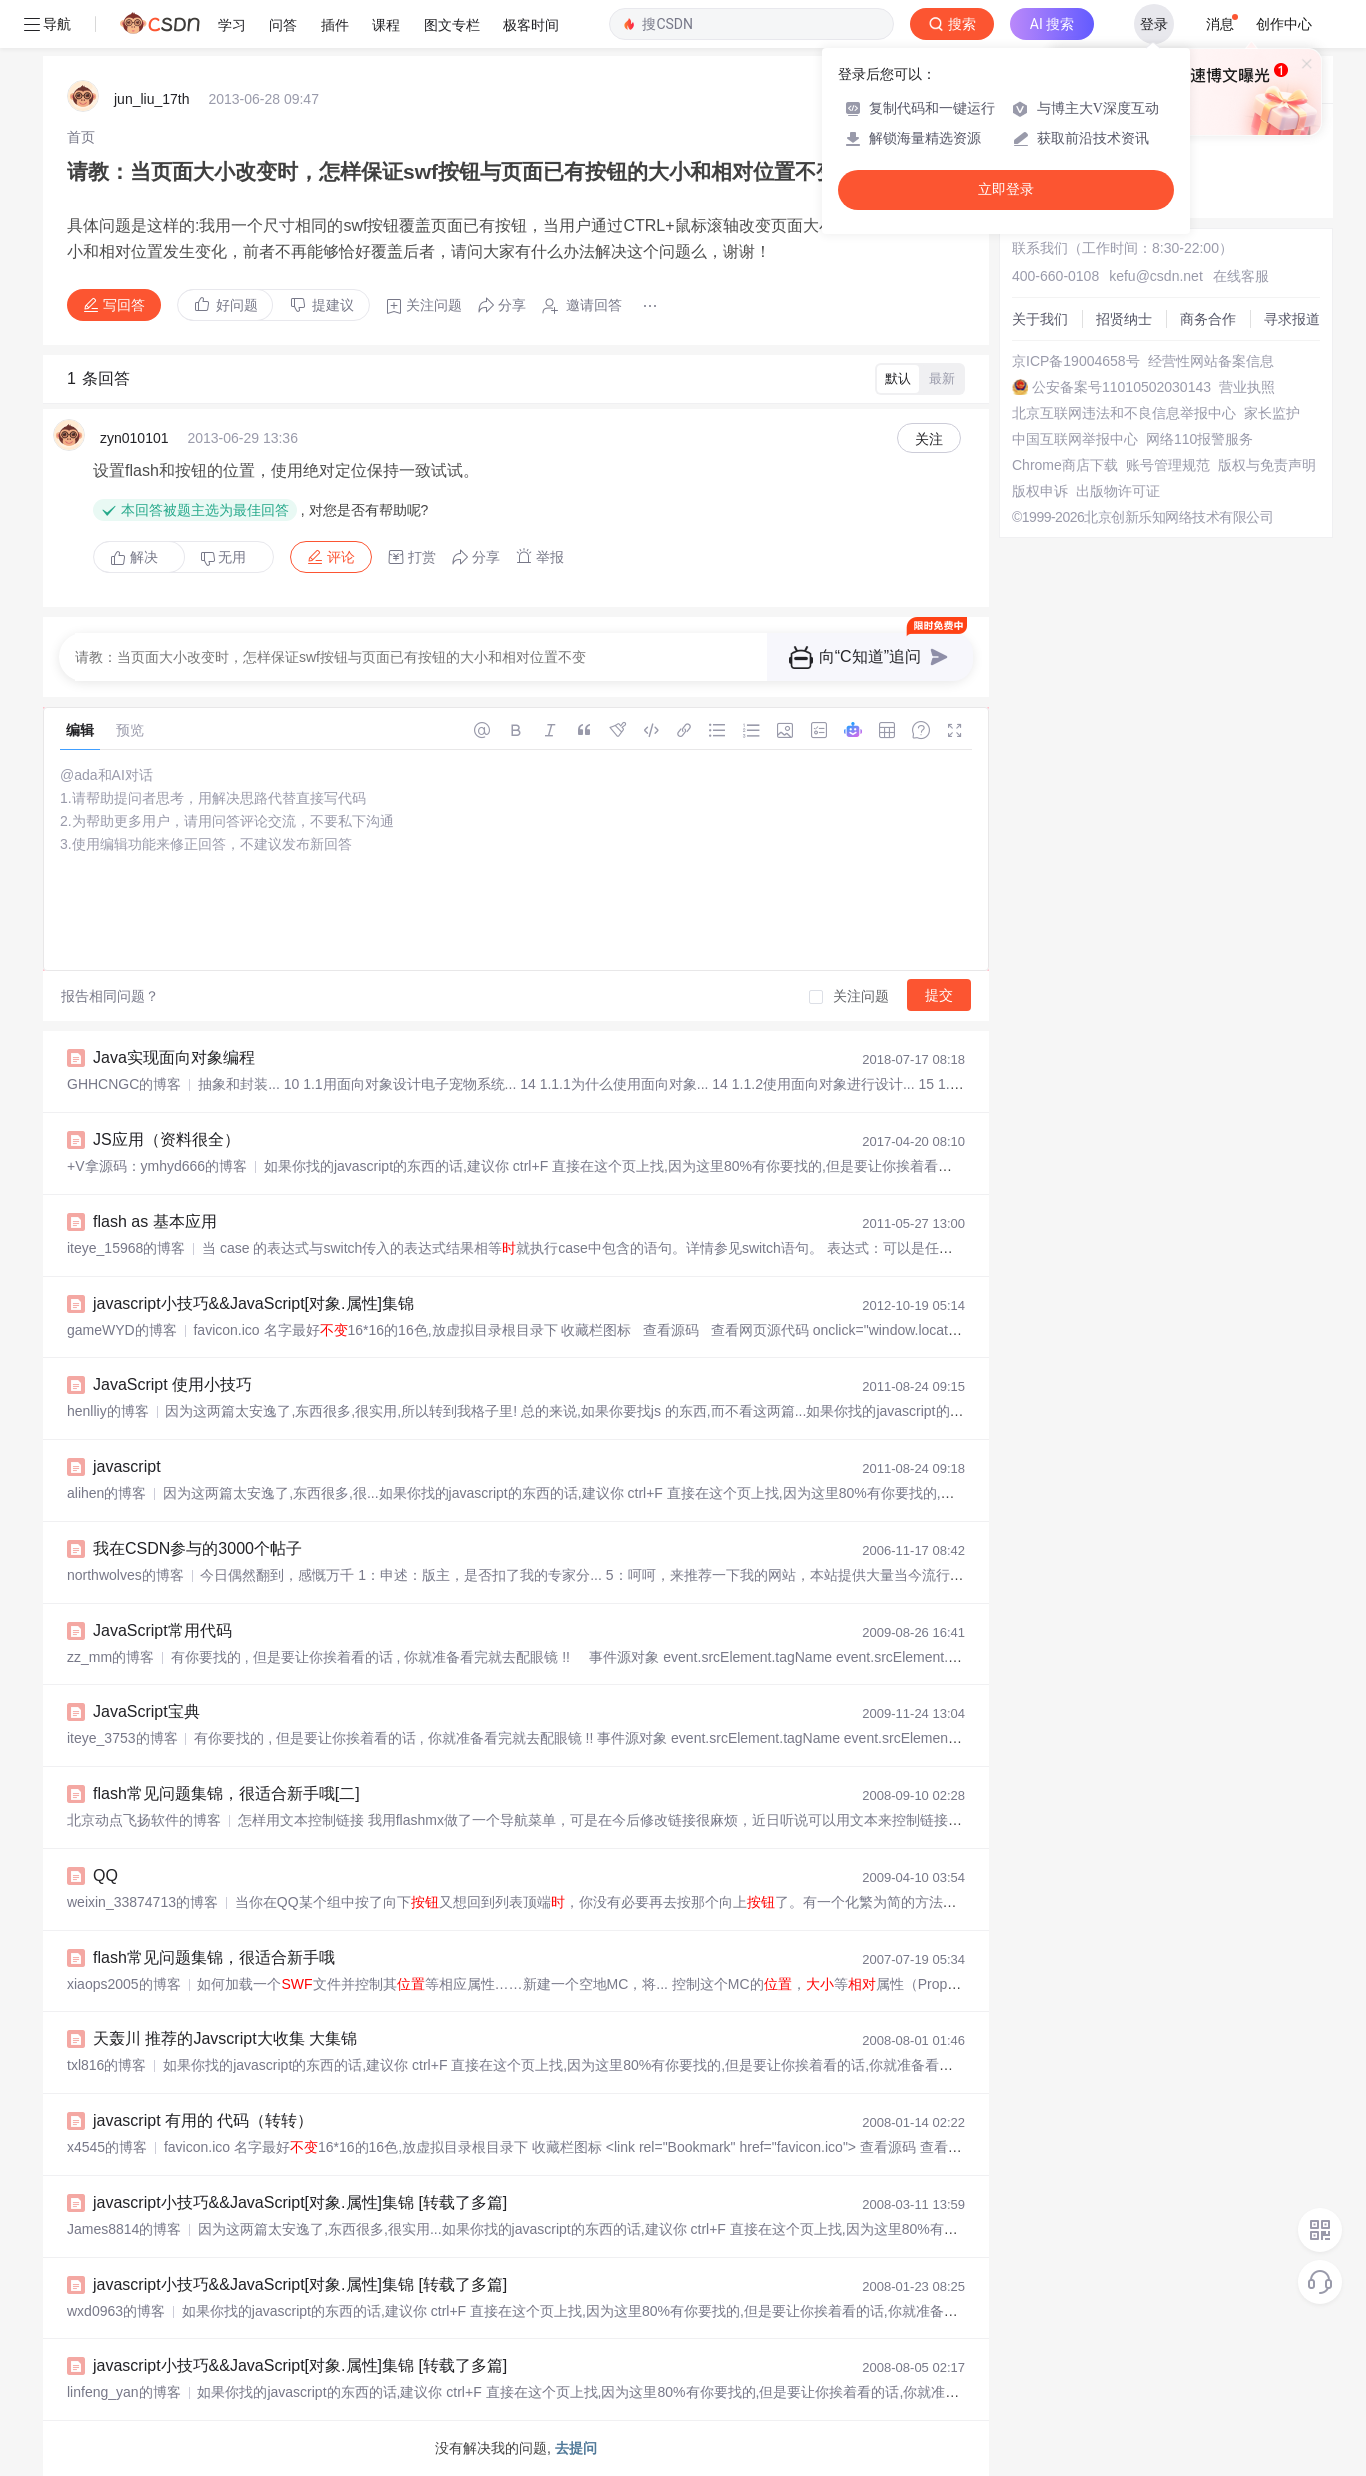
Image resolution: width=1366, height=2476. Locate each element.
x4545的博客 (107, 2147)
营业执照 (1247, 387)
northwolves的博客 (125, 1575)
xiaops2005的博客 (124, 1984)
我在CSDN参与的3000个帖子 (197, 1548)
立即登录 (1006, 189)
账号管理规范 (1168, 465)
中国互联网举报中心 (1075, 439)
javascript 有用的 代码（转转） (203, 2120)
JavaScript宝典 (146, 1711)
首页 (81, 137)
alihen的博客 (106, 1493)
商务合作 (1208, 319)
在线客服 (1241, 276)
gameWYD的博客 (122, 1330)
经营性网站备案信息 (1211, 361)
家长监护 (1272, 413)
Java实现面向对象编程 (174, 1057)
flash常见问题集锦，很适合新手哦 (214, 1957)
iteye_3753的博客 (122, 1738)
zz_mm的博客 (110, 1657)
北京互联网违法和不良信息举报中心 (1124, 413)
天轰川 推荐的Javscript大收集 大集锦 (225, 2038)
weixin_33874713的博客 (142, 1902)
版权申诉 (1040, 491)
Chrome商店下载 (1065, 465)
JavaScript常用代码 (162, 1630)
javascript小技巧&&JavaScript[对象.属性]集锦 (253, 1303)
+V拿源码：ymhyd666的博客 (157, 1166)
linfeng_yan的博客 (124, 2392)
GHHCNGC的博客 (124, 1084)
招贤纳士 (1124, 319)
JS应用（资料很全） (166, 1139)
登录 (1154, 24)
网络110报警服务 (1199, 439)
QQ (105, 1875)
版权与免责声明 (1267, 465)
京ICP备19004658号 (1076, 361)
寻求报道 (1292, 319)
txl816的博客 (106, 2065)
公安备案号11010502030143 (1121, 387)
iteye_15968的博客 (126, 1248)
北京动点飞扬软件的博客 (144, 1820)
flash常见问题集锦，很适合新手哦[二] (226, 1793)
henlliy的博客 (108, 1411)
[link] (81, 137)
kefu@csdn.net (1156, 276)
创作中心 (1284, 24)
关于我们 (1040, 319)
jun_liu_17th (152, 99)
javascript (127, 1466)
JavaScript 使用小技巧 (172, 1384)
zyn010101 (134, 438)
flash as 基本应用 (155, 1221)
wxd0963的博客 (116, 2311)
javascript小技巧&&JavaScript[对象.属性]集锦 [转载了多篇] (300, 2202)
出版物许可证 (1118, 491)
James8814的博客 (124, 2229)
